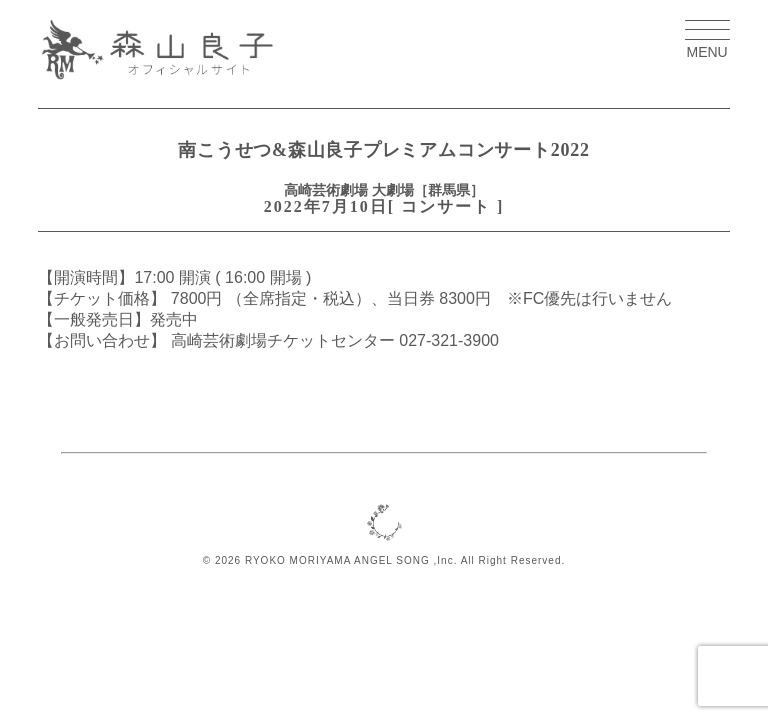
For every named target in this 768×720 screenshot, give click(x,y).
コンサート (446, 206)
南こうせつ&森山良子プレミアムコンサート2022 (383, 150)
